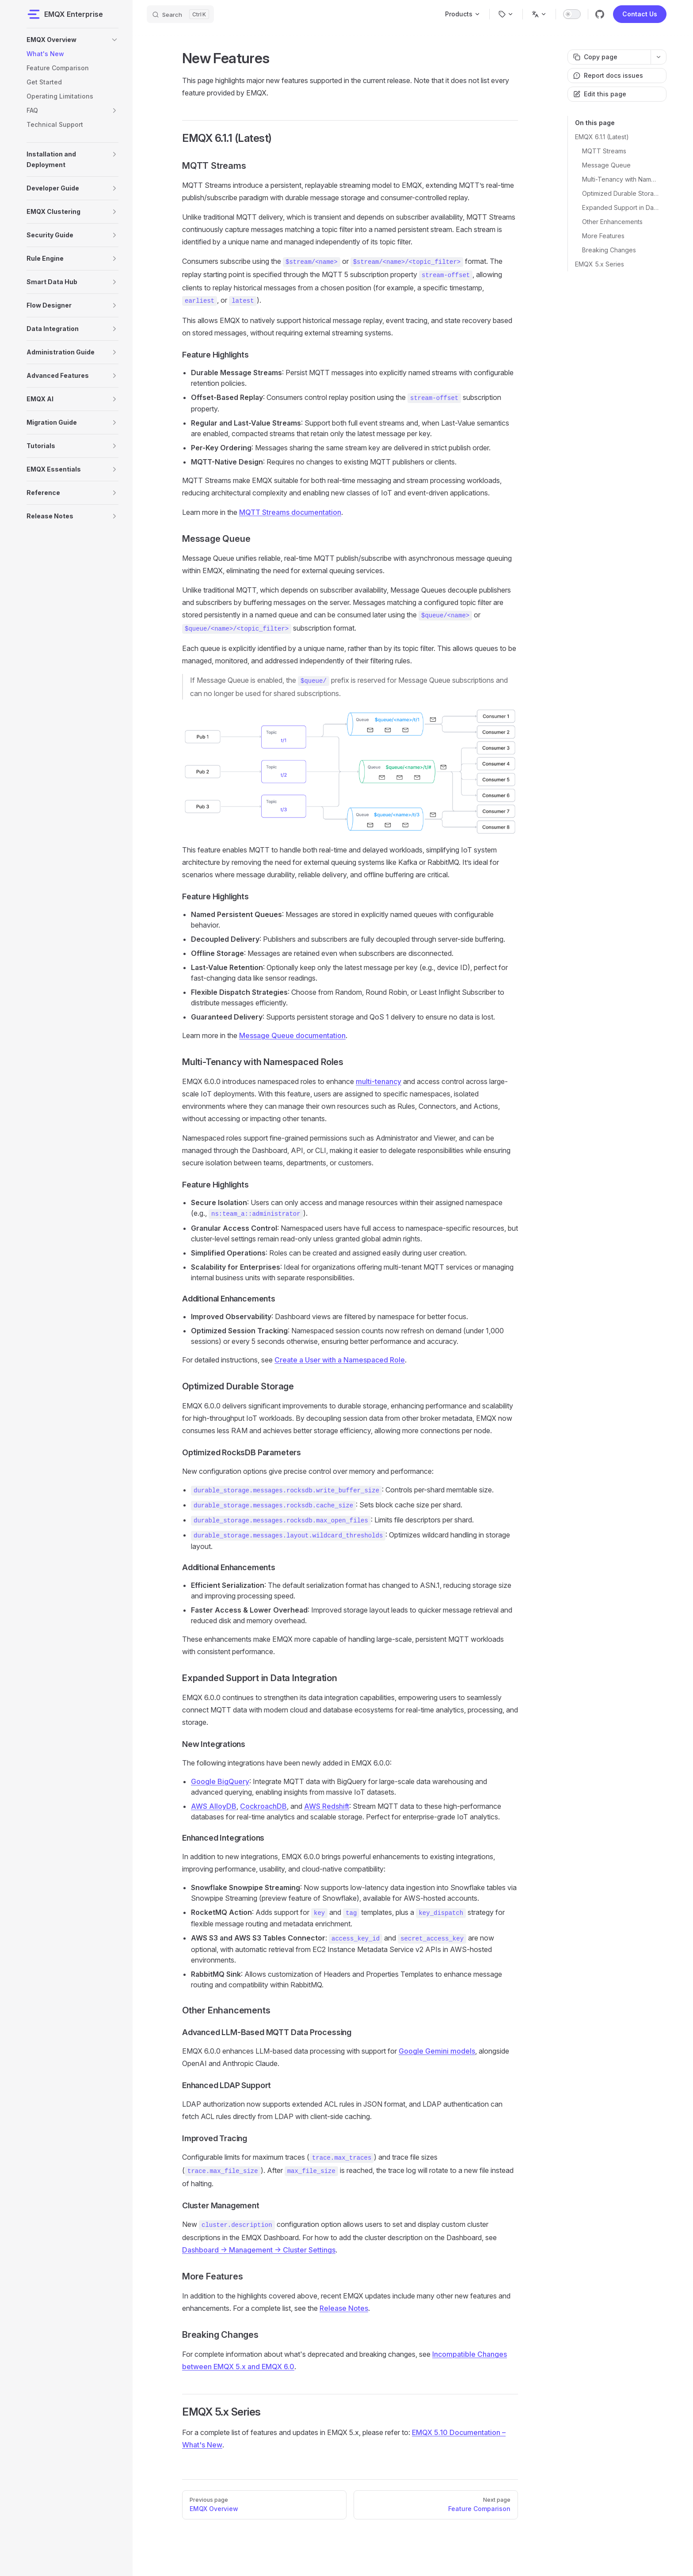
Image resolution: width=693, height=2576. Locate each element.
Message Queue (606, 165)
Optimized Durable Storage (620, 193)
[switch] (572, 14)
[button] (114, 40)
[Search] (180, 14)
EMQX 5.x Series (599, 264)
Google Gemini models (437, 2051)
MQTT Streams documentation (290, 512)
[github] (600, 14)
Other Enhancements (612, 221)
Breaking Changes (609, 250)
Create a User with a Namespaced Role (339, 1359)
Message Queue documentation (292, 1035)
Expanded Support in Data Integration (620, 207)
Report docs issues (608, 75)
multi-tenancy (378, 1081)
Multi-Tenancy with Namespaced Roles (620, 179)
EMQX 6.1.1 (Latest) (602, 137)
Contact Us (639, 14)
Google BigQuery (220, 1781)
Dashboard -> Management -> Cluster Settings (258, 2249)
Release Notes (344, 2308)
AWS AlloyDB (213, 1806)
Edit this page (599, 94)
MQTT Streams (604, 151)
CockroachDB (263, 1806)
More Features (603, 236)
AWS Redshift (326, 1806)
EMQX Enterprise (65, 14)
